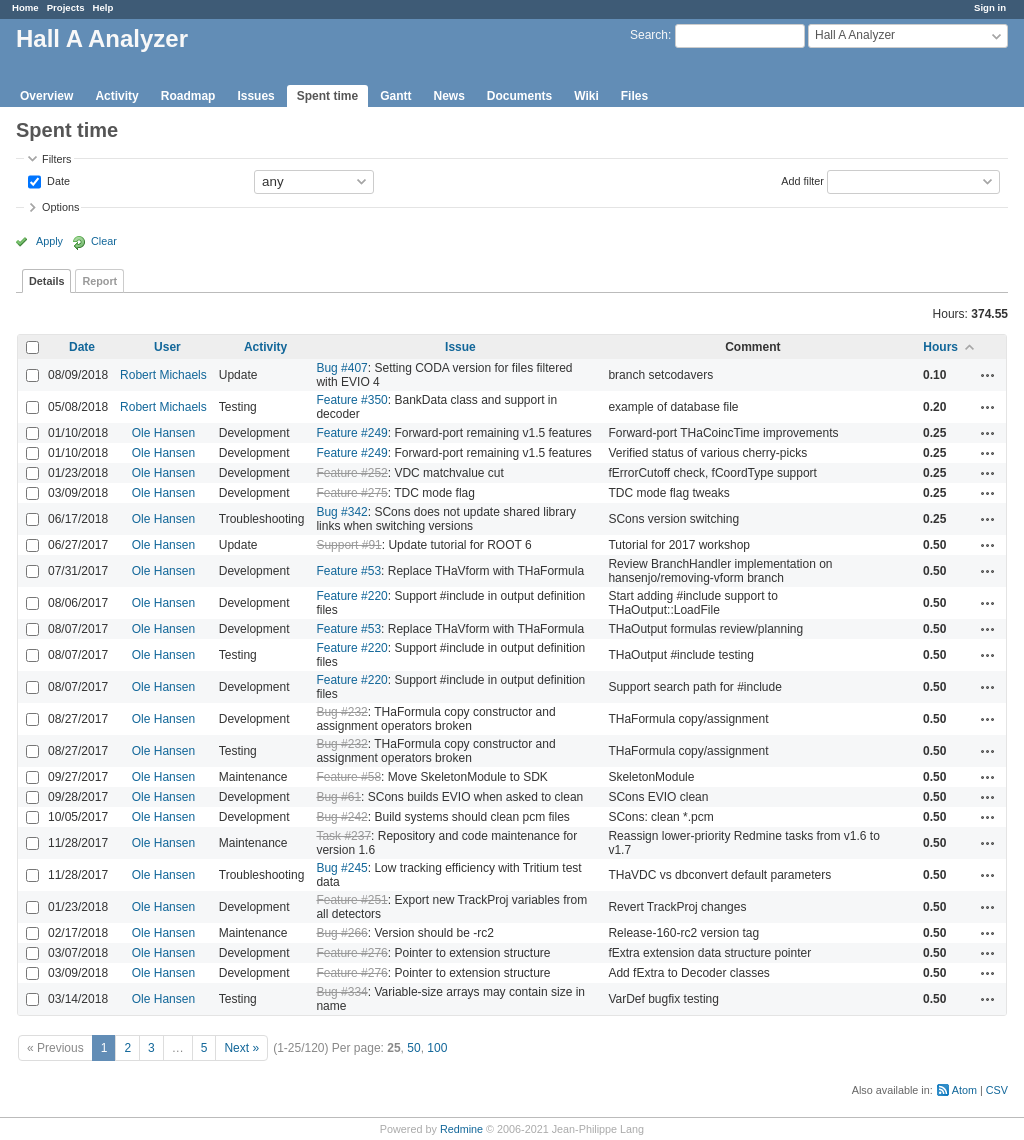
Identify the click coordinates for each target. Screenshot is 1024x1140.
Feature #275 (351, 493)
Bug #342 (341, 512)
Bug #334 (341, 992)
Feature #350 (351, 400)
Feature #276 (351, 953)
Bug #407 (341, 368)
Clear (104, 241)
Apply (49, 241)
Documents (519, 96)
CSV (997, 1090)
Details (46, 281)
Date (57, 180)
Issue (460, 347)
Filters (56, 159)
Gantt (395, 96)
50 (413, 1048)
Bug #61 (338, 797)
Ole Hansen (163, 433)
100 (437, 1048)
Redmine (461, 1129)
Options (60, 207)
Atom (964, 1090)
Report (99, 281)
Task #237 (343, 836)
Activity (116, 96)
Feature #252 (351, 473)
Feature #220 (351, 596)
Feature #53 (348, 571)
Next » (241, 1048)
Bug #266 (341, 933)
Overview (46, 96)
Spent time (327, 96)
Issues (255, 96)
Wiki (586, 96)
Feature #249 (351, 433)
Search (649, 35)
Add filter (802, 180)
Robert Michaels (163, 375)
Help (103, 7)
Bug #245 (341, 868)
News (448, 96)
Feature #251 (351, 900)
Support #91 (348, 545)
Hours (940, 347)
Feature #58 (348, 777)
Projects (66, 7)
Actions (988, 375)
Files (634, 96)
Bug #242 (341, 817)
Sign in (990, 7)
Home (25, 7)
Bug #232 (341, 712)
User (167, 347)
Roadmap (188, 96)
